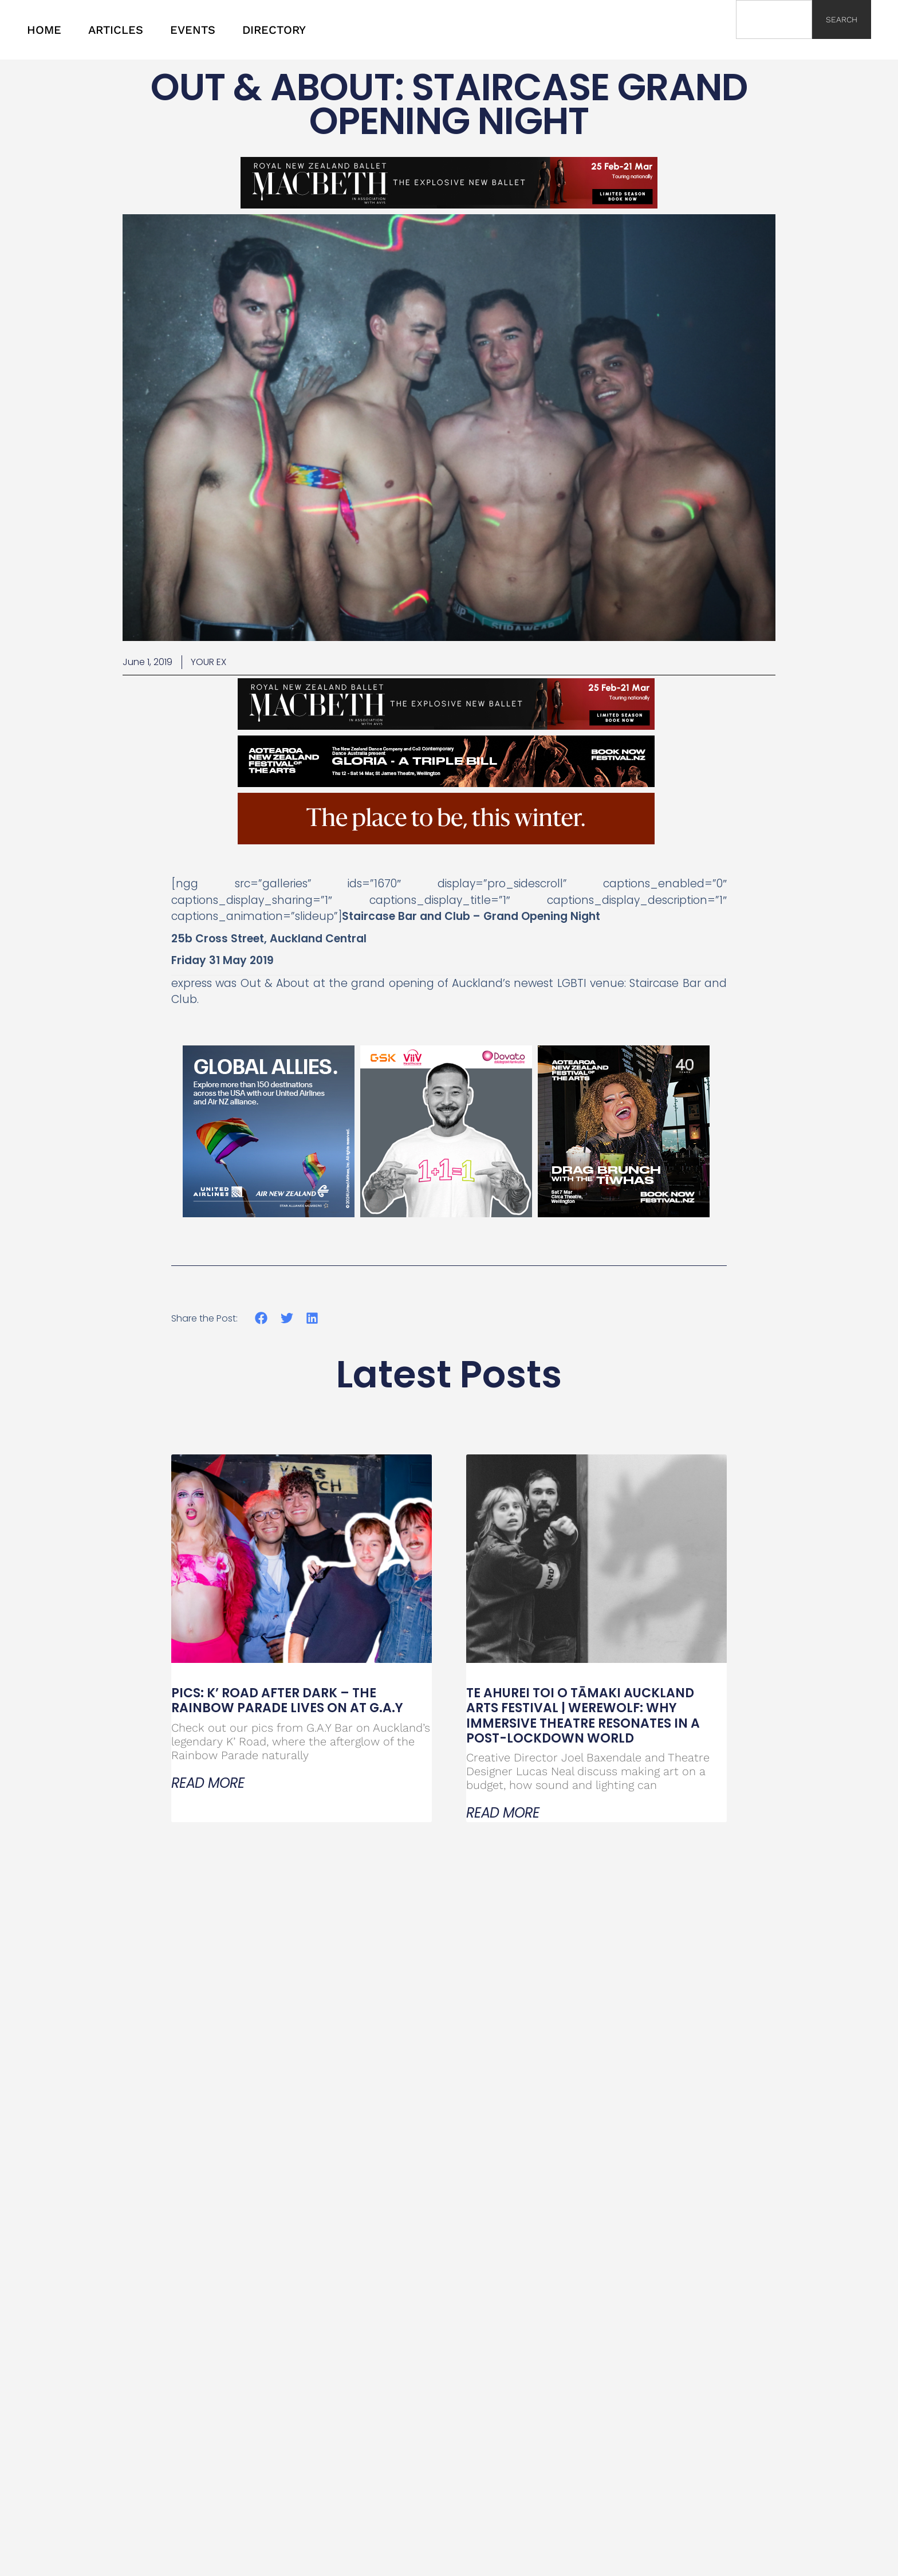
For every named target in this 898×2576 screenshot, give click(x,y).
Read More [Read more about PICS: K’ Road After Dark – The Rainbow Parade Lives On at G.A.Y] (208, 1783)
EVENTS (192, 30)
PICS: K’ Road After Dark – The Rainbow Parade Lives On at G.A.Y (287, 1700)
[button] (261, 1318)
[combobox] (774, 19)
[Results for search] (774, 46)
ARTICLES (115, 30)
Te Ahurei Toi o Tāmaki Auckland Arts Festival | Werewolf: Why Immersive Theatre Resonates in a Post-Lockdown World (583, 1715)
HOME (44, 30)
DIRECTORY (274, 30)
